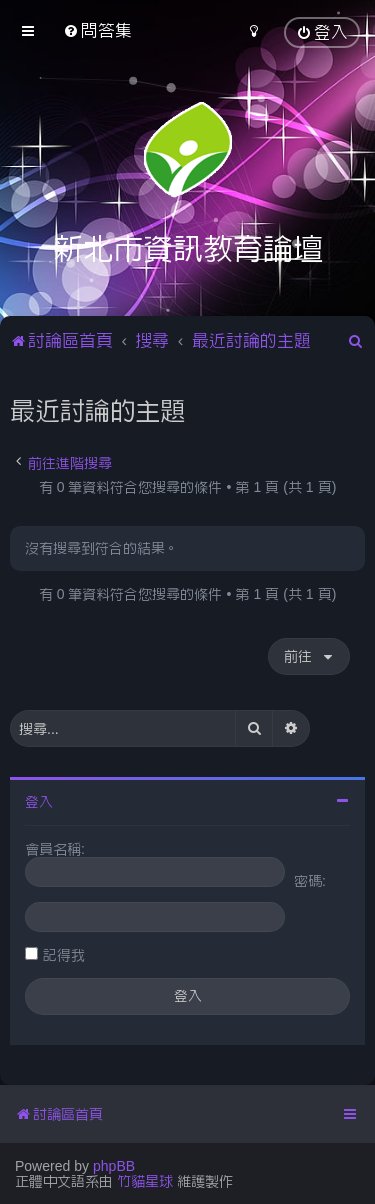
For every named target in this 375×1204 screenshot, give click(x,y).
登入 (39, 802)
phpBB (114, 1166)
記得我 (64, 955)
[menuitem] (97, 30)
